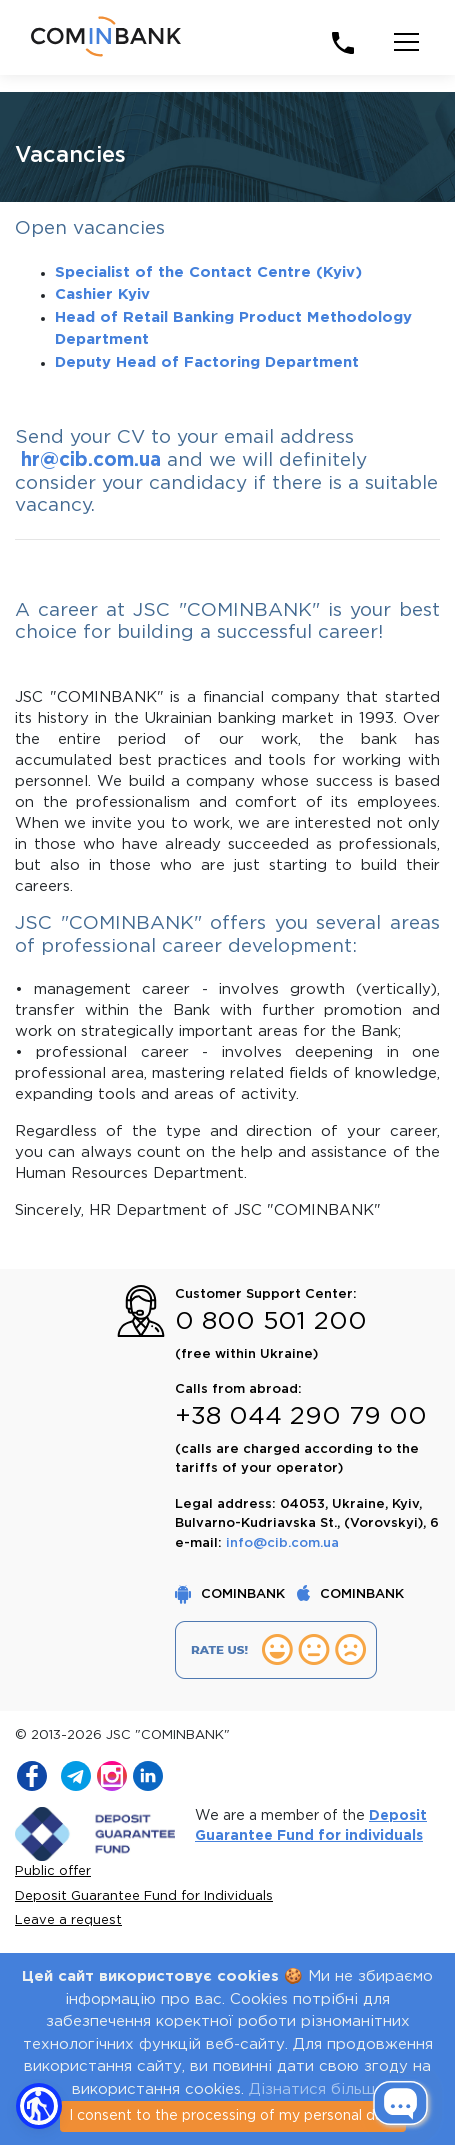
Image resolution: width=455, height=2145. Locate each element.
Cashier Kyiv (102, 294)
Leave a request (68, 1920)
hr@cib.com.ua (91, 460)
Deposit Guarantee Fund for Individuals (144, 1896)
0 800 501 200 (271, 1322)
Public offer (53, 1871)
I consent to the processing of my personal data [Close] (233, 2116)
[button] (39, 2106)
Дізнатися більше (316, 2089)
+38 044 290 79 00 (301, 1417)
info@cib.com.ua (282, 1543)
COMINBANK (232, 1594)
